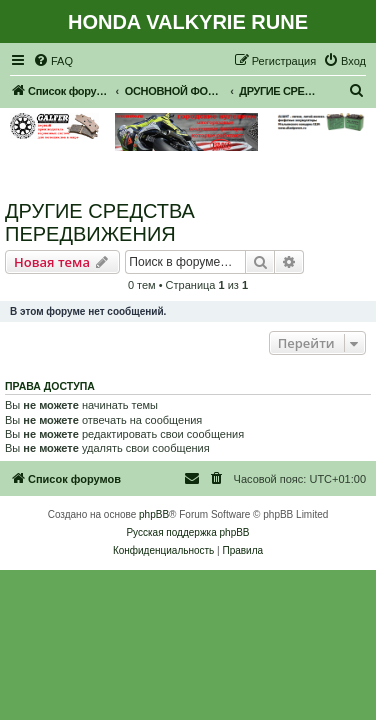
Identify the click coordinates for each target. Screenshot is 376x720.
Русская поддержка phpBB (187, 532)
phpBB (154, 514)
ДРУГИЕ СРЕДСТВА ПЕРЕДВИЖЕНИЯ (100, 222)
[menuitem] (53, 61)
